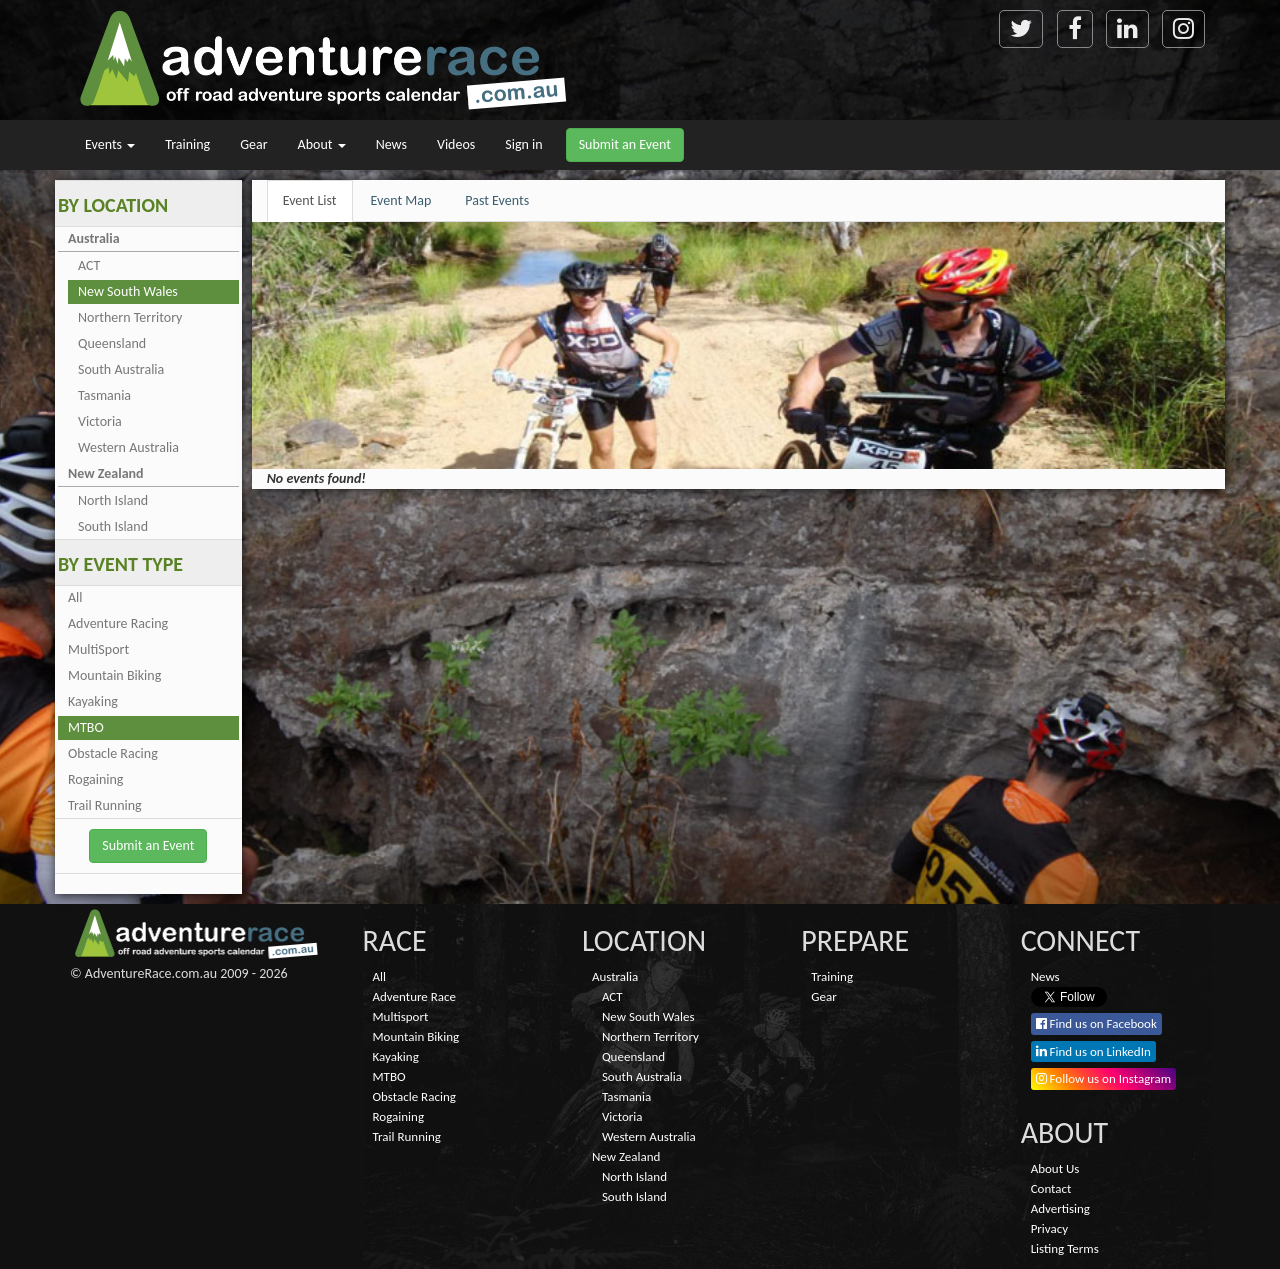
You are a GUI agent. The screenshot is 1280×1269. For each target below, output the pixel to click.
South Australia (121, 369)
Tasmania (104, 395)
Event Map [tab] (401, 200)
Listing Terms (1065, 1248)
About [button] (322, 144)
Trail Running (105, 805)
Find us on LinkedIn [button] (1093, 1051)
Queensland (112, 343)
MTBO (86, 727)
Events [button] (110, 144)
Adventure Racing (118, 623)
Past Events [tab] (497, 200)
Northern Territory (130, 317)
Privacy (1050, 1228)
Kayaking (93, 701)
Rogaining (95, 779)
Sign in (523, 144)
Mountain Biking (114, 675)
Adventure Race (414, 996)
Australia (94, 238)
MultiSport (98, 649)
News (391, 144)
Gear (253, 144)
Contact (1051, 1188)
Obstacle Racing (113, 753)
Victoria (100, 421)
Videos (456, 144)
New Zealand (106, 473)
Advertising (1060, 1208)
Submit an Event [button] (625, 144)
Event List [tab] (310, 200)
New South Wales (128, 291)
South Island (113, 526)
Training (187, 144)
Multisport (401, 1016)
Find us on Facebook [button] (1096, 1023)
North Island (113, 500)
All (75, 597)
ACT (89, 265)
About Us (1055, 1168)
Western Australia (128, 447)
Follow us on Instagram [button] (1104, 1078)
